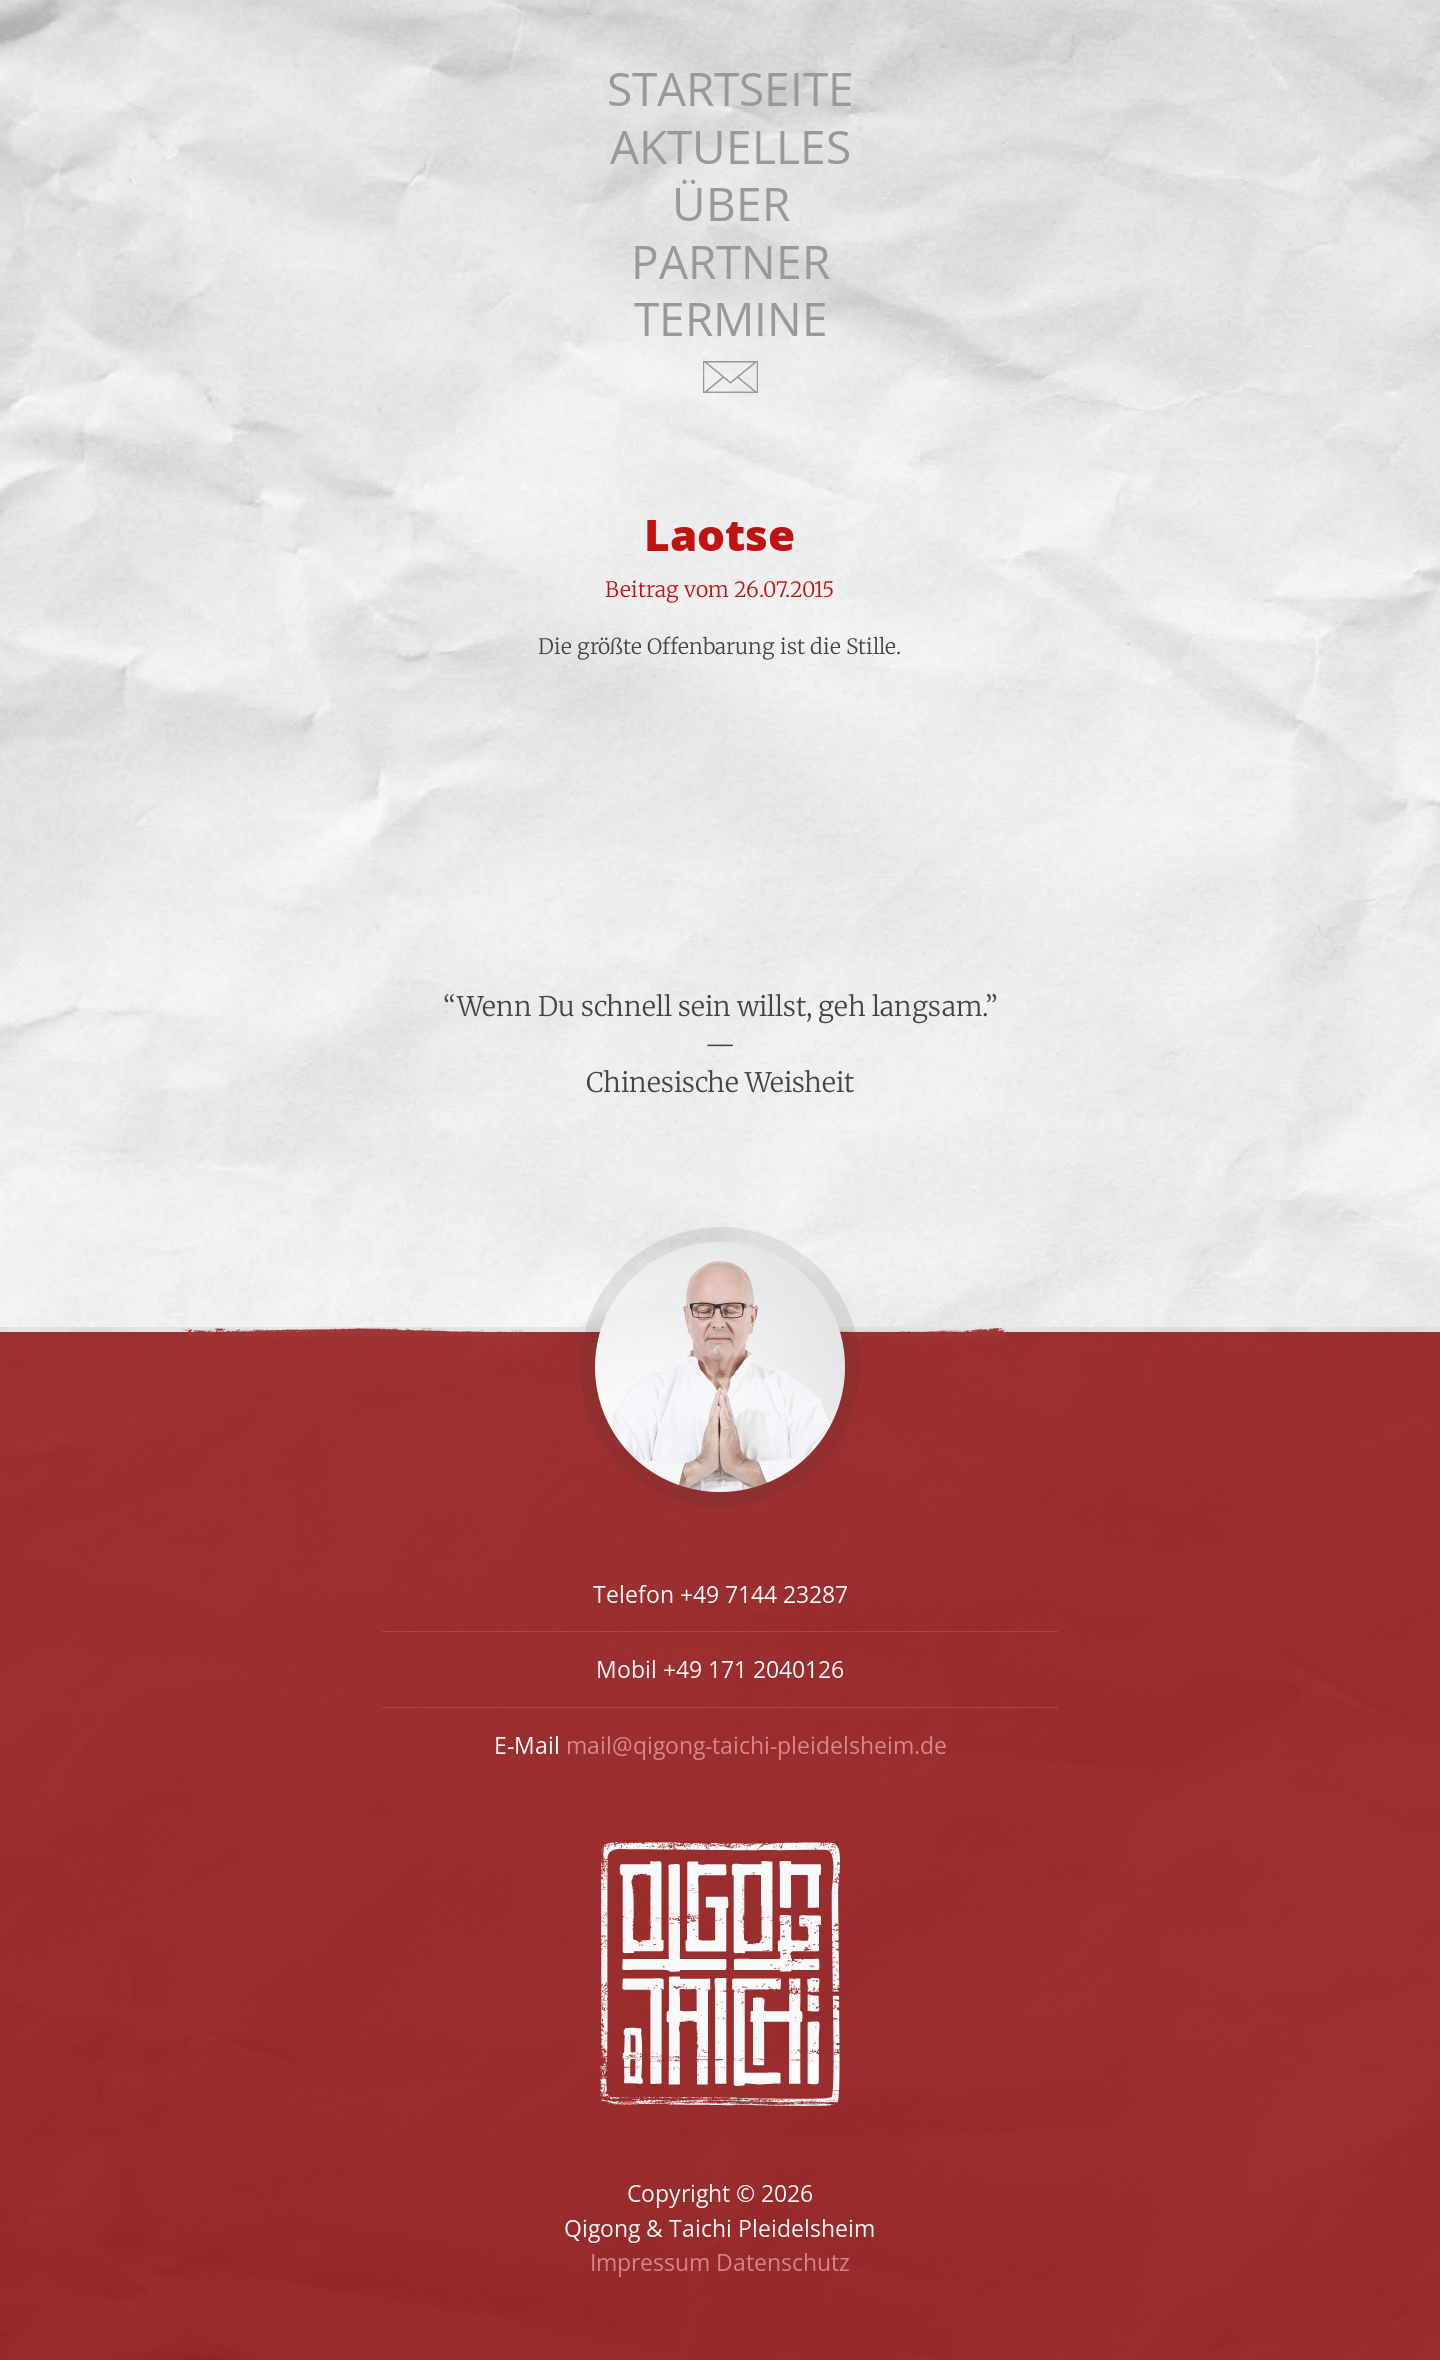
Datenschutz (783, 2262)
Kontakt (731, 389)
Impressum (650, 2262)
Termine (731, 318)
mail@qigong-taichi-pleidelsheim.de (756, 1745)
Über (731, 203)
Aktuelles (730, 146)
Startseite (730, 88)
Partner (730, 261)
